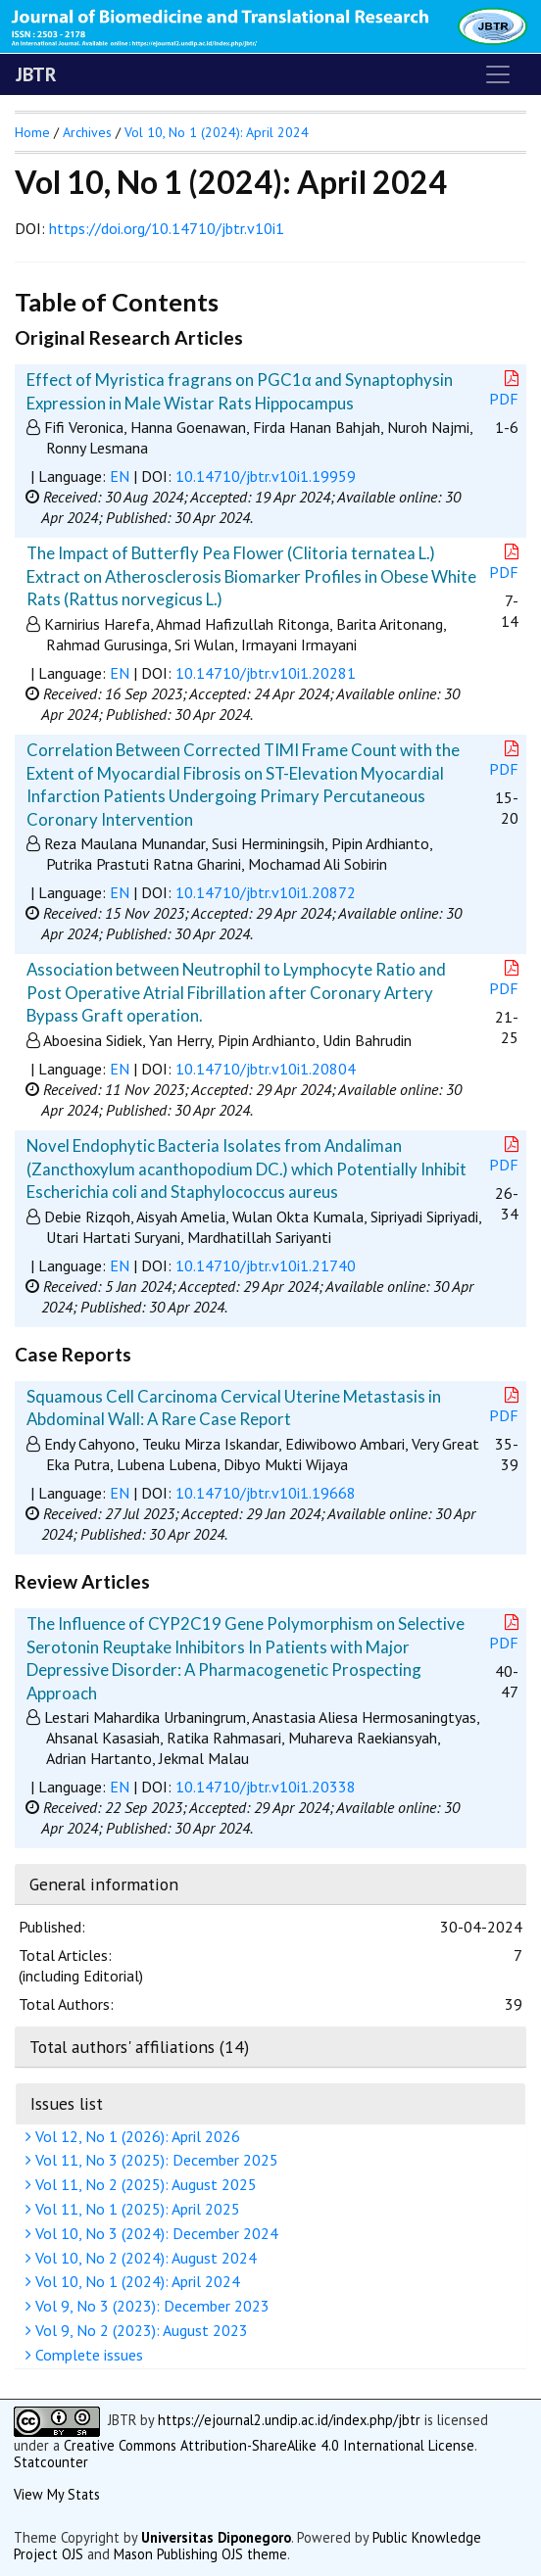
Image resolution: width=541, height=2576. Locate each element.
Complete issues (86, 2354)
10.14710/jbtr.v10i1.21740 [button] (265, 1265)
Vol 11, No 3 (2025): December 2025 (154, 2160)
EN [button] (119, 476)
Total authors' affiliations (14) (139, 2046)
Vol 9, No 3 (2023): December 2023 (150, 2305)
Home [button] (32, 132)
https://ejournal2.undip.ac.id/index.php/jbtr (289, 2419)
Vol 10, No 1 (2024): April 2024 (135, 2281)
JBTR (36, 74)
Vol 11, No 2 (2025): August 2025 (143, 2184)
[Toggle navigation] (497, 74)
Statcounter (51, 2462)
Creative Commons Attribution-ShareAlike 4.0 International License (269, 2445)
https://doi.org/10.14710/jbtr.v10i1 (166, 228)
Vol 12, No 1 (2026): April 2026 (135, 2136)
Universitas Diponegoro (216, 2537)
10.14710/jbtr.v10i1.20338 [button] (265, 1786)
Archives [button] (87, 132)
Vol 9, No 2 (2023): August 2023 (139, 2330)
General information (103, 1884)
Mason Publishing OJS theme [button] (200, 2554)
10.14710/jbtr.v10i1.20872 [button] (265, 892)
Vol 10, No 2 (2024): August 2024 (143, 2257)
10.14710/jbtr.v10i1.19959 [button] (265, 476)
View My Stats (57, 2494)
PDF (505, 389)
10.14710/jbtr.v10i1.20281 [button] (265, 673)
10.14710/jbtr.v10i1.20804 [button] (265, 1068)
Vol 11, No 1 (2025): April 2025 (135, 2208)
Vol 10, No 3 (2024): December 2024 (154, 2233)
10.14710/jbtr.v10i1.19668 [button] (265, 1493)
